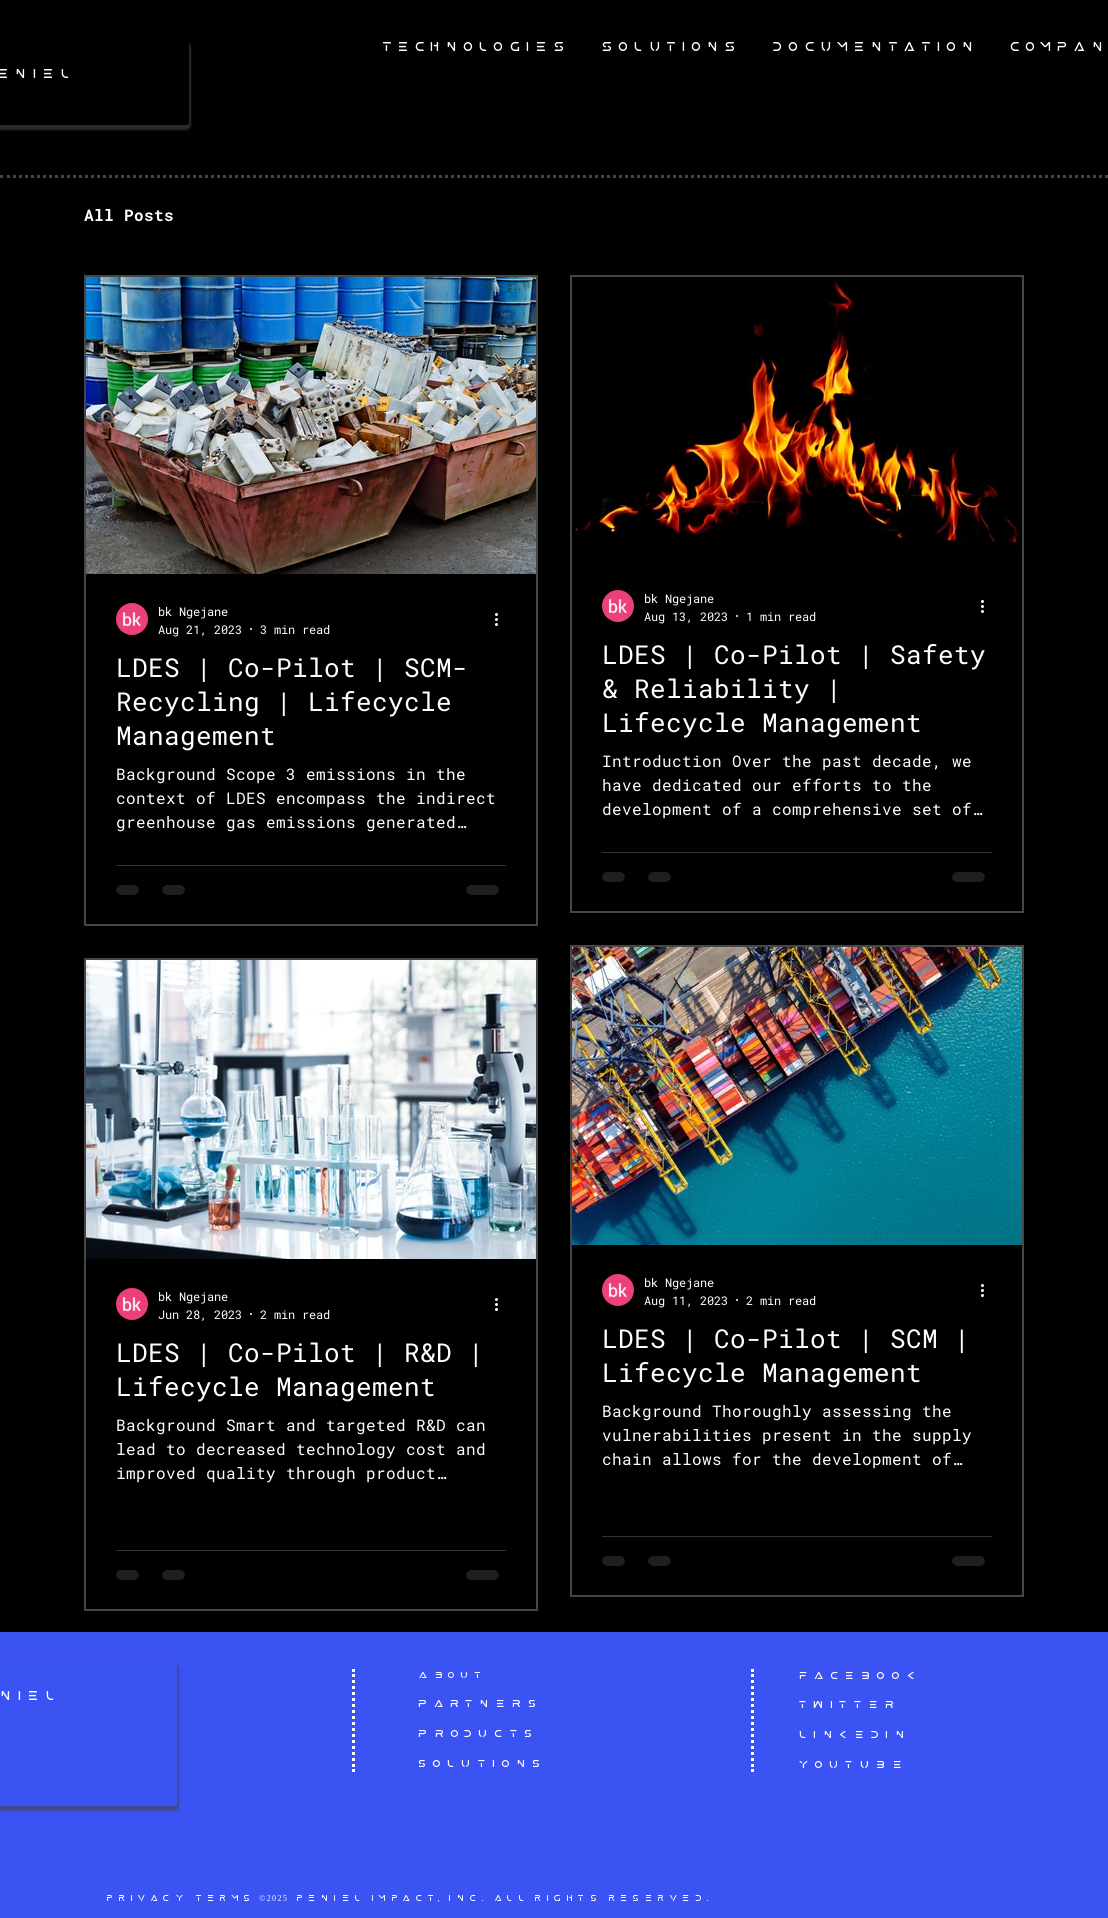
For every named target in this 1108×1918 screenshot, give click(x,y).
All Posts (129, 215)
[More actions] (503, 619)
